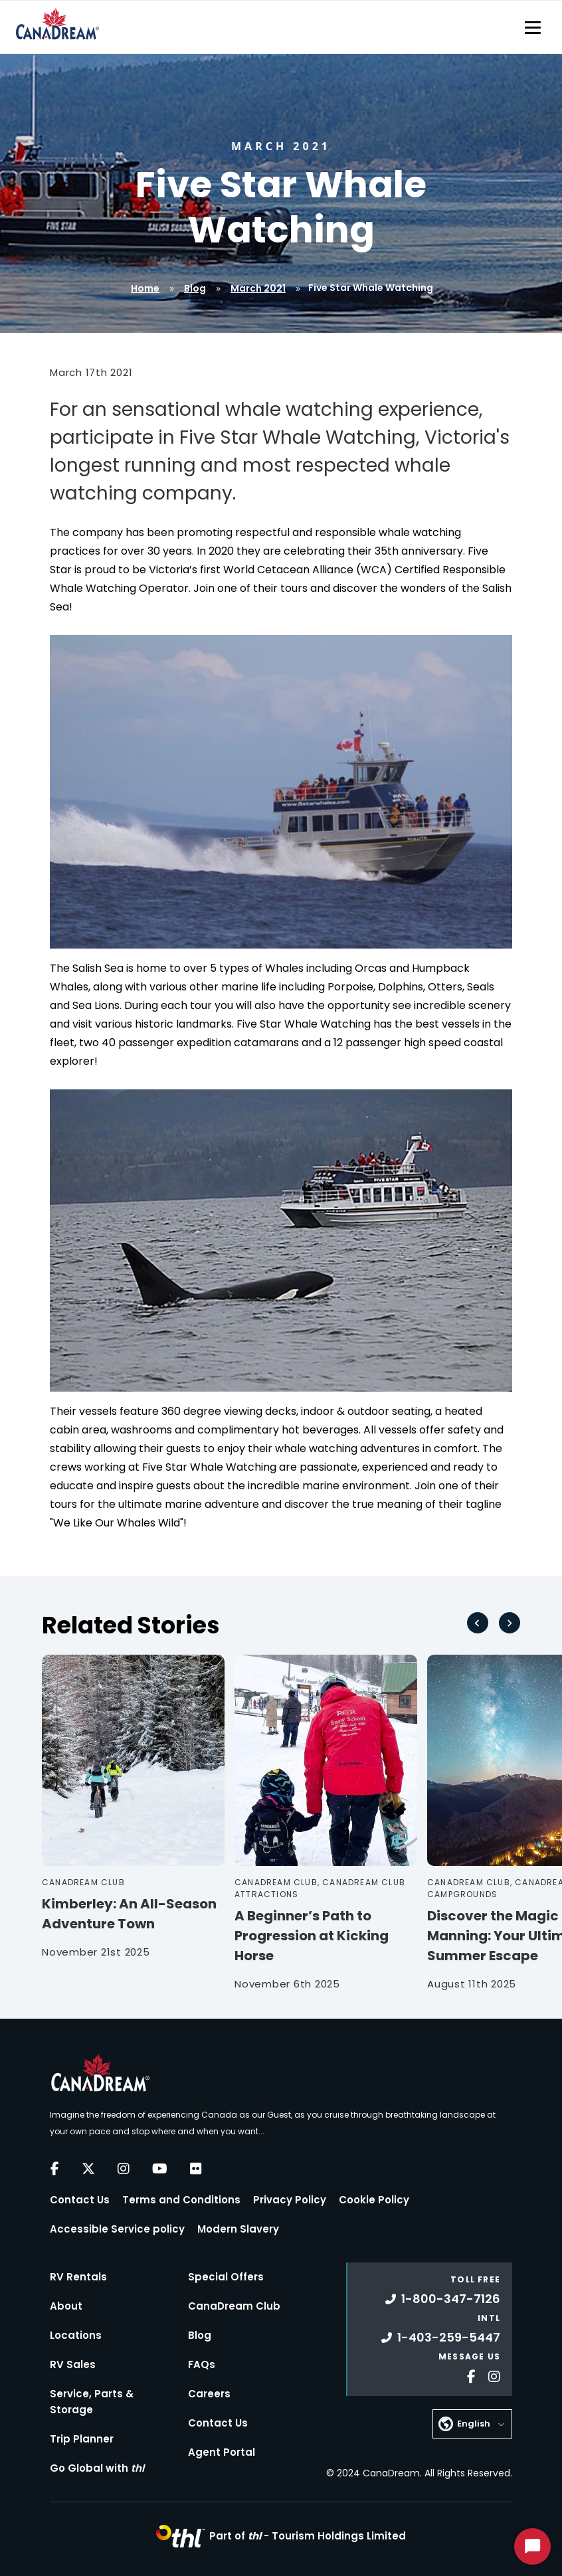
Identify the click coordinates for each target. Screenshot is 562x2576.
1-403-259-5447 (440, 2337)
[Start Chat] (532, 2546)
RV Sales (73, 2364)
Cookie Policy (374, 2200)
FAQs (201, 2364)
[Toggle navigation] (532, 27)
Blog (195, 288)
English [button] (473, 2423)
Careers (209, 2394)
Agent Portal (221, 2452)
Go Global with (97, 2468)
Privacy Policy (289, 2200)
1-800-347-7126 (442, 2298)
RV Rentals (78, 2277)
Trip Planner (82, 2439)
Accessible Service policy (117, 2229)
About (66, 2306)
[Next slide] (509, 1622)
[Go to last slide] (477, 1622)
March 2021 (258, 288)
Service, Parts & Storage (92, 2402)
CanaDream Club (234, 2306)
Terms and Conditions (181, 2200)
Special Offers (226, 2277)
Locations (76, 2335)
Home (145, 288)
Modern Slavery (238, 2229)
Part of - (307, 2536)
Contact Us (80, 2200)
